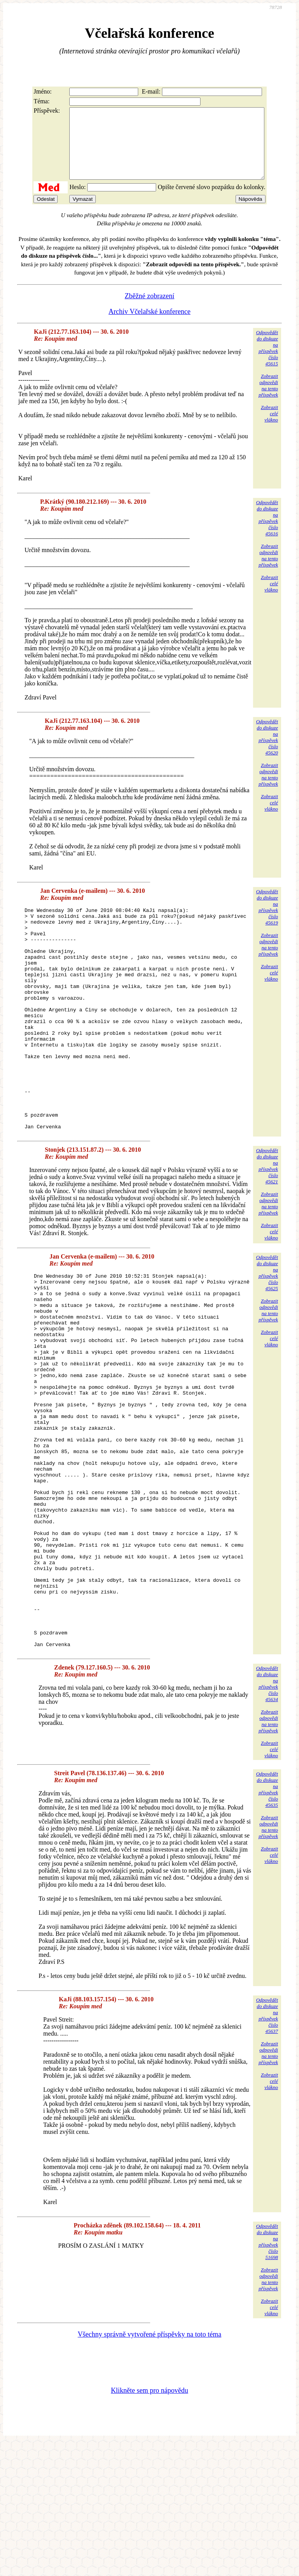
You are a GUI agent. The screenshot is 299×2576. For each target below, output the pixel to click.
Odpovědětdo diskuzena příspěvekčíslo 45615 (267, 362)
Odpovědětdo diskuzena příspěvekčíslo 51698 (267, 2375)
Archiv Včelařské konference (150, 325)
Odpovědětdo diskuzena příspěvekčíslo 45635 (267, 1922)
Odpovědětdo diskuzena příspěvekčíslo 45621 (267, 1224)
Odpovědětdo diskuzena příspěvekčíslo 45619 (267, 921)
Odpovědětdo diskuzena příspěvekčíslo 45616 (267, 532)
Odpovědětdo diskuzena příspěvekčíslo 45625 (267, 1331)
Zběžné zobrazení (149, 310)
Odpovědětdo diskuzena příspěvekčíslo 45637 (267, 2148)
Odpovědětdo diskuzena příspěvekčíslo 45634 (267, 1817)
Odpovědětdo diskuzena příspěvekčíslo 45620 (267, 751)
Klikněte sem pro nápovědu (149, 2524)
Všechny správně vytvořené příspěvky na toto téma (150, 2468)
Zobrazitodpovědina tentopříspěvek (268, 399)
